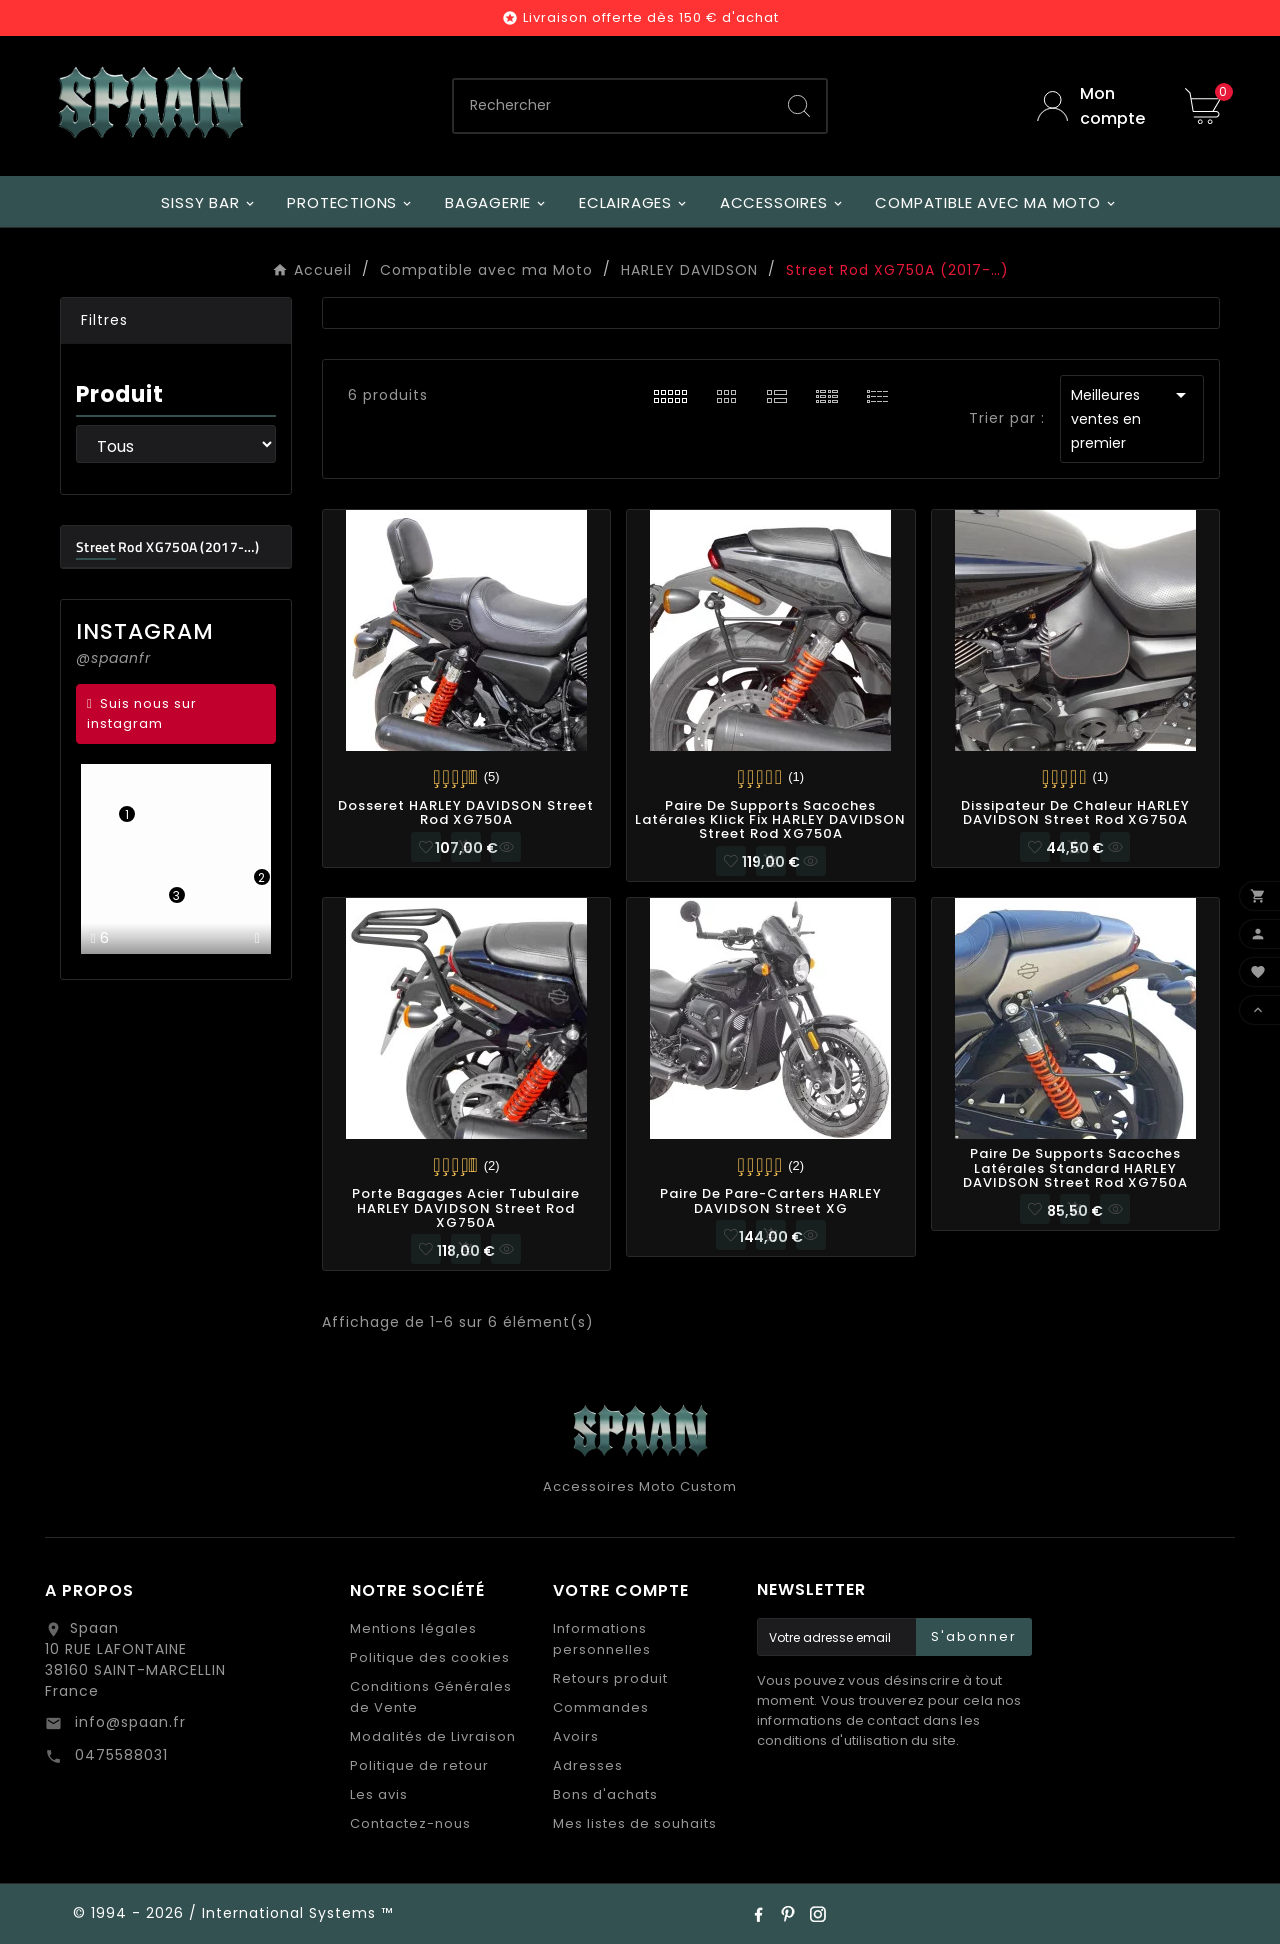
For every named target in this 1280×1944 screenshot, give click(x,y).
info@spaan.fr (128, 1722)
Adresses (588, 1765)
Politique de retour (419, 1765)
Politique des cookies (430, 1657)
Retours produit (610, 1678)
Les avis (379, 1794)
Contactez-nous (410, 1823)
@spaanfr (113, 658)
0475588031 (119, 1755)
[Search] (799, 106)
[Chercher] (613, 106)
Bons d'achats (605, 1794)
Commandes (601, 1707)
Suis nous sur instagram (142, 713)
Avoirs (576, 1736)
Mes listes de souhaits (635, 1823)
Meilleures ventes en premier (1132, 418)
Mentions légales (413, 1628)
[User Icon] (1096, 106)
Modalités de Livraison (433, 1736)
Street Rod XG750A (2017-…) (167, 546)
